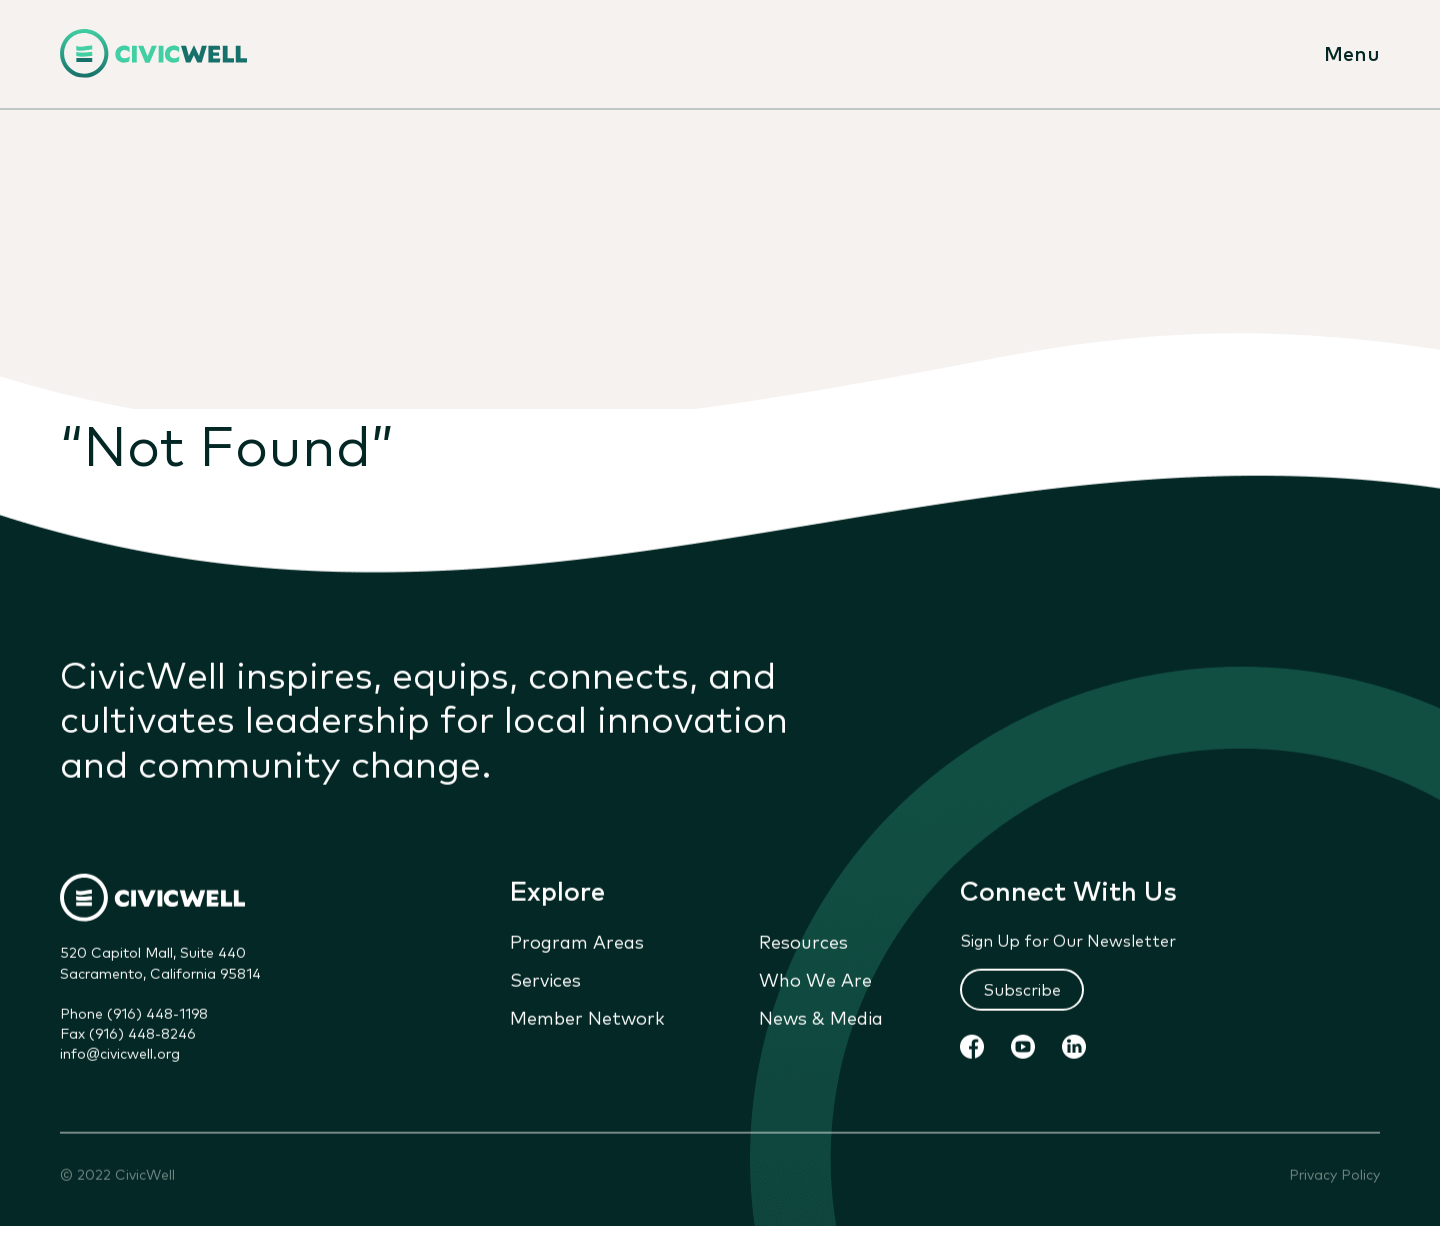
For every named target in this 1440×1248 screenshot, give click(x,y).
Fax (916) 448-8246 (128, 1034)
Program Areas (577, 943)
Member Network (587, 1019)
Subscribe (1022, 990)
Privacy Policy (1334, 1176)
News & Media (821, 1019)
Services (545, 981)
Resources (803, 943)
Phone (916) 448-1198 (134, 1014)
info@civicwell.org (120, 1055)
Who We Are (815, 981)
